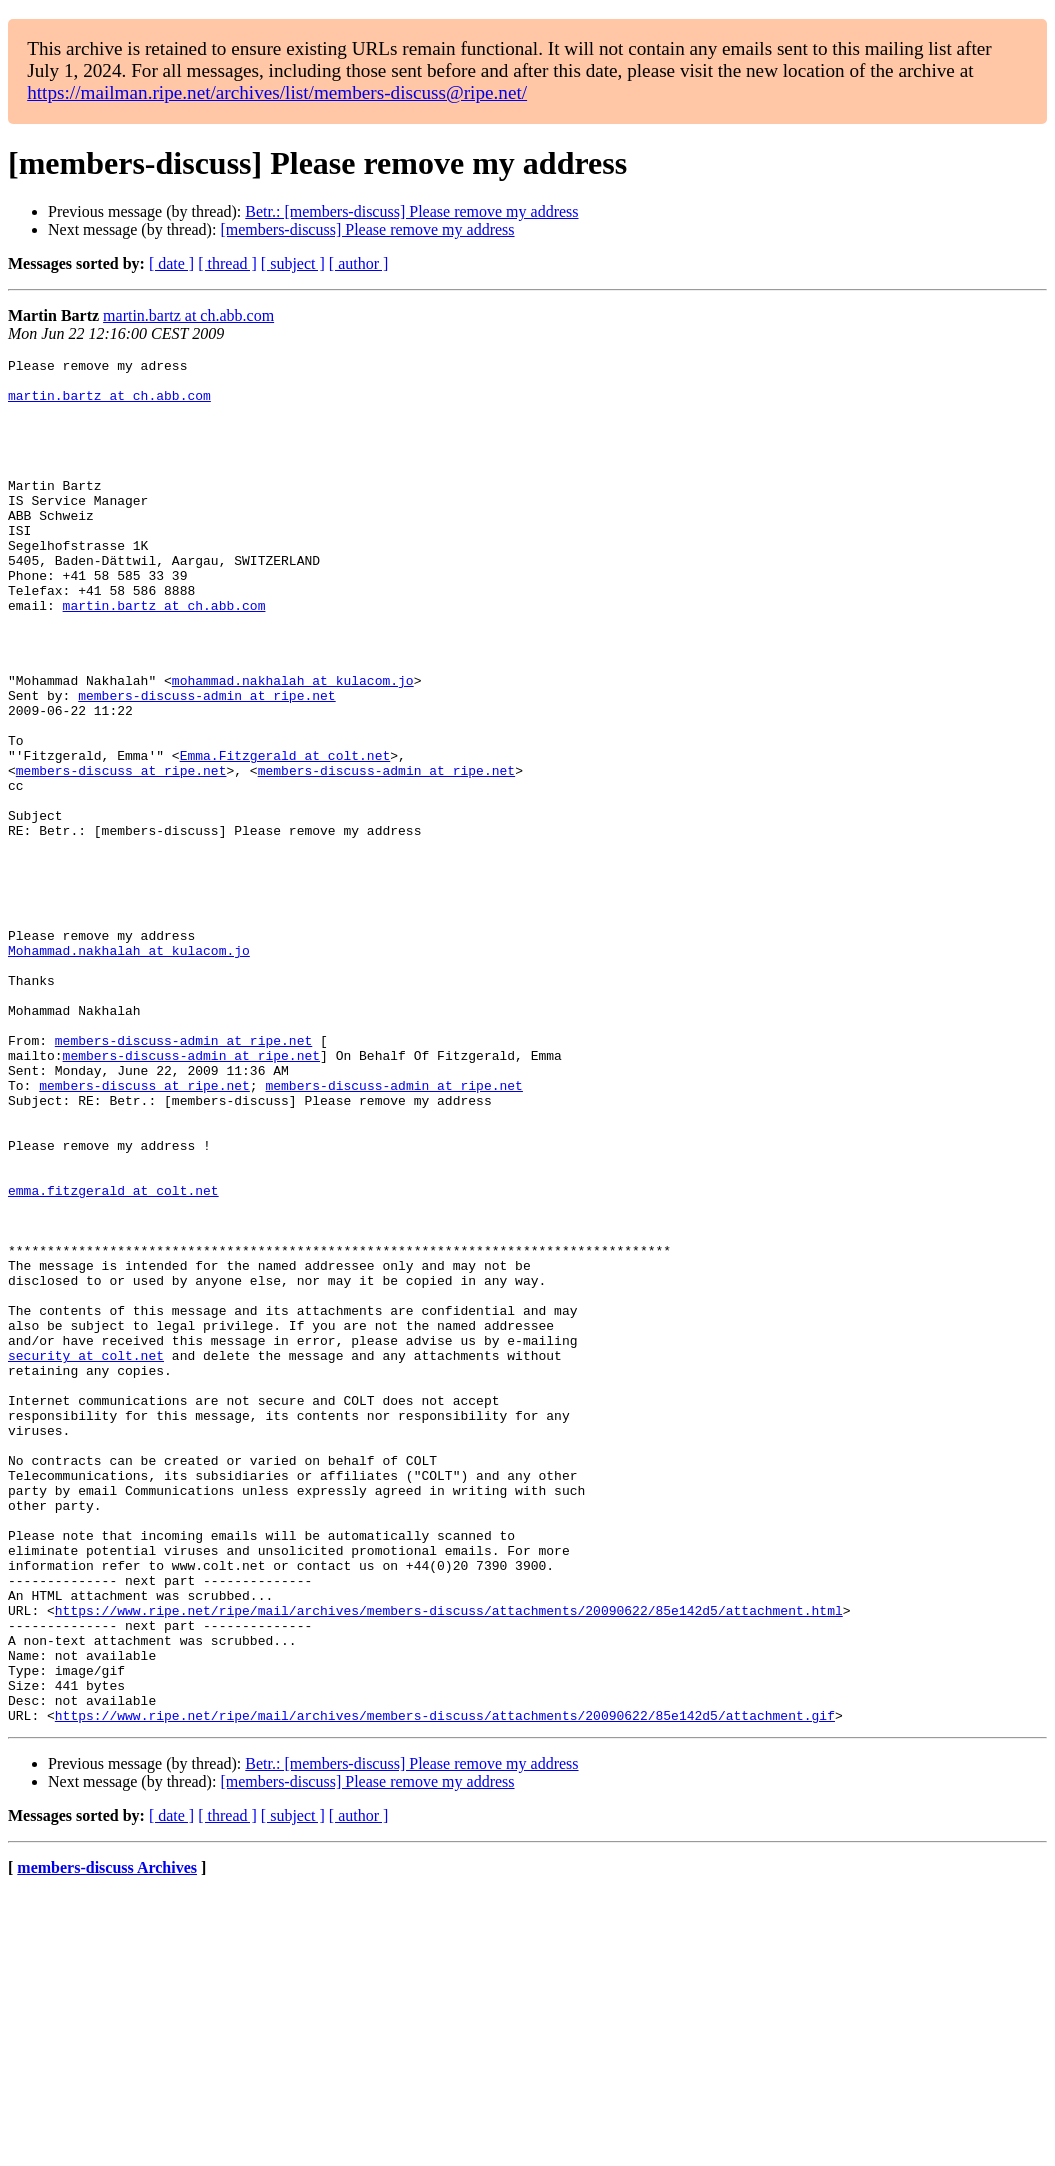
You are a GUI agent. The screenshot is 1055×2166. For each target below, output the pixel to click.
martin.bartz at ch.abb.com (188, 315)
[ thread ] (227, 263)
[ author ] (359, 263)
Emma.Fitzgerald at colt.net (285, 836)
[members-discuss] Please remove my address (367, 229)
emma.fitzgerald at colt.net (113, 1358)
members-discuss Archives (107, 2140)
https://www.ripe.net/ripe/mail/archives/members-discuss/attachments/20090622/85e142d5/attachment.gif (445, 1988)
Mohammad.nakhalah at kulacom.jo (129, 1070)
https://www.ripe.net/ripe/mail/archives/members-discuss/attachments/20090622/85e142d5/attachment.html (449, 1862)
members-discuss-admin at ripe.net (206, 764)
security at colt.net (86, 1556)
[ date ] (171, 263)
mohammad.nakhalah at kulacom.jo (293, 746)
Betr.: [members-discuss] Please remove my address (411, 211)
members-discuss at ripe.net (121, 854)
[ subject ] (293, 263)
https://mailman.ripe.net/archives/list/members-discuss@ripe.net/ (277, 92)
